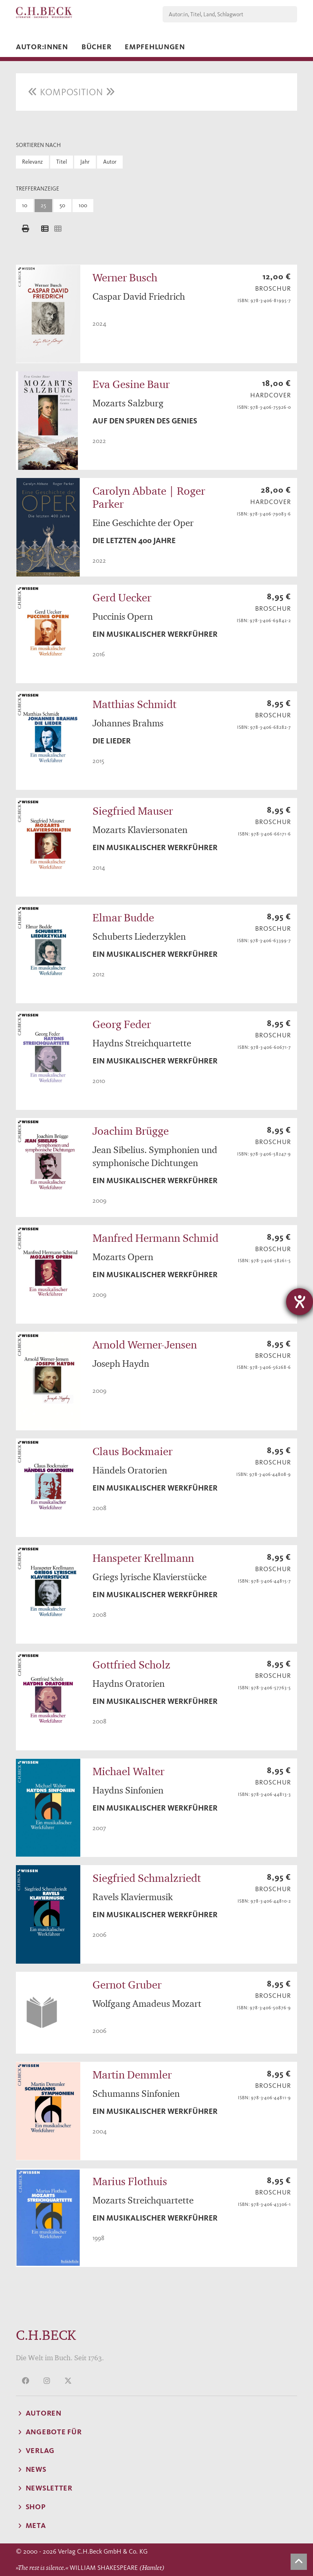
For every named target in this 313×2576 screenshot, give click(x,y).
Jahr (85, 161)
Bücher (96, 46)
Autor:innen (42, 46)
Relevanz (32, 161)
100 (83, 205)
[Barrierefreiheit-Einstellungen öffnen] (299, 1301)
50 (62, 205)
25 (43, 205)
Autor (110, 161)
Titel (61, 161)
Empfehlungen (155, 46)
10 (24, 205)
